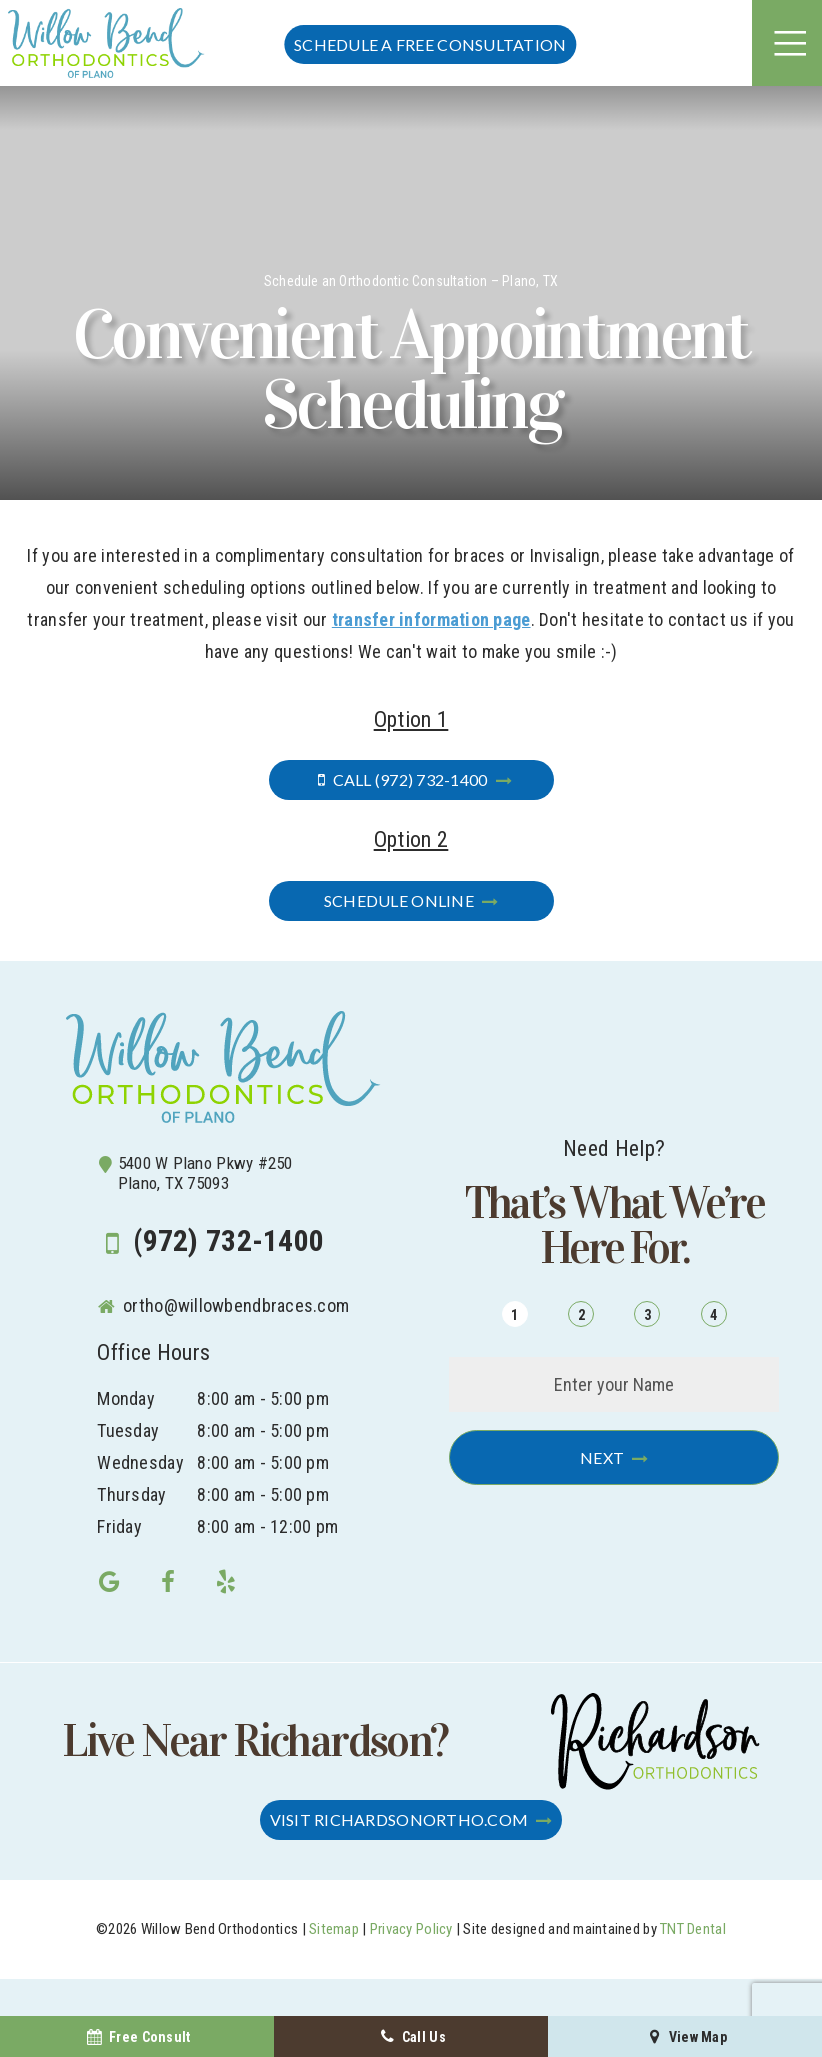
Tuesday (128, 1430)
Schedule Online (399, 900)
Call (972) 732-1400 (398, 779)
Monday (126, 1398)
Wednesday (140, 1462)
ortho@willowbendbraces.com (223, 1305)
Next (602, 1457)
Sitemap (334, 1929)
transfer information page (431, 619)
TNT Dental (693, 1929)
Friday (119, 1526)
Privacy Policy (411, 1929)
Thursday (131, 1494)
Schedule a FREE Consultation (430, 44)
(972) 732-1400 (210, 1242)
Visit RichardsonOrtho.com (399, 1819)
